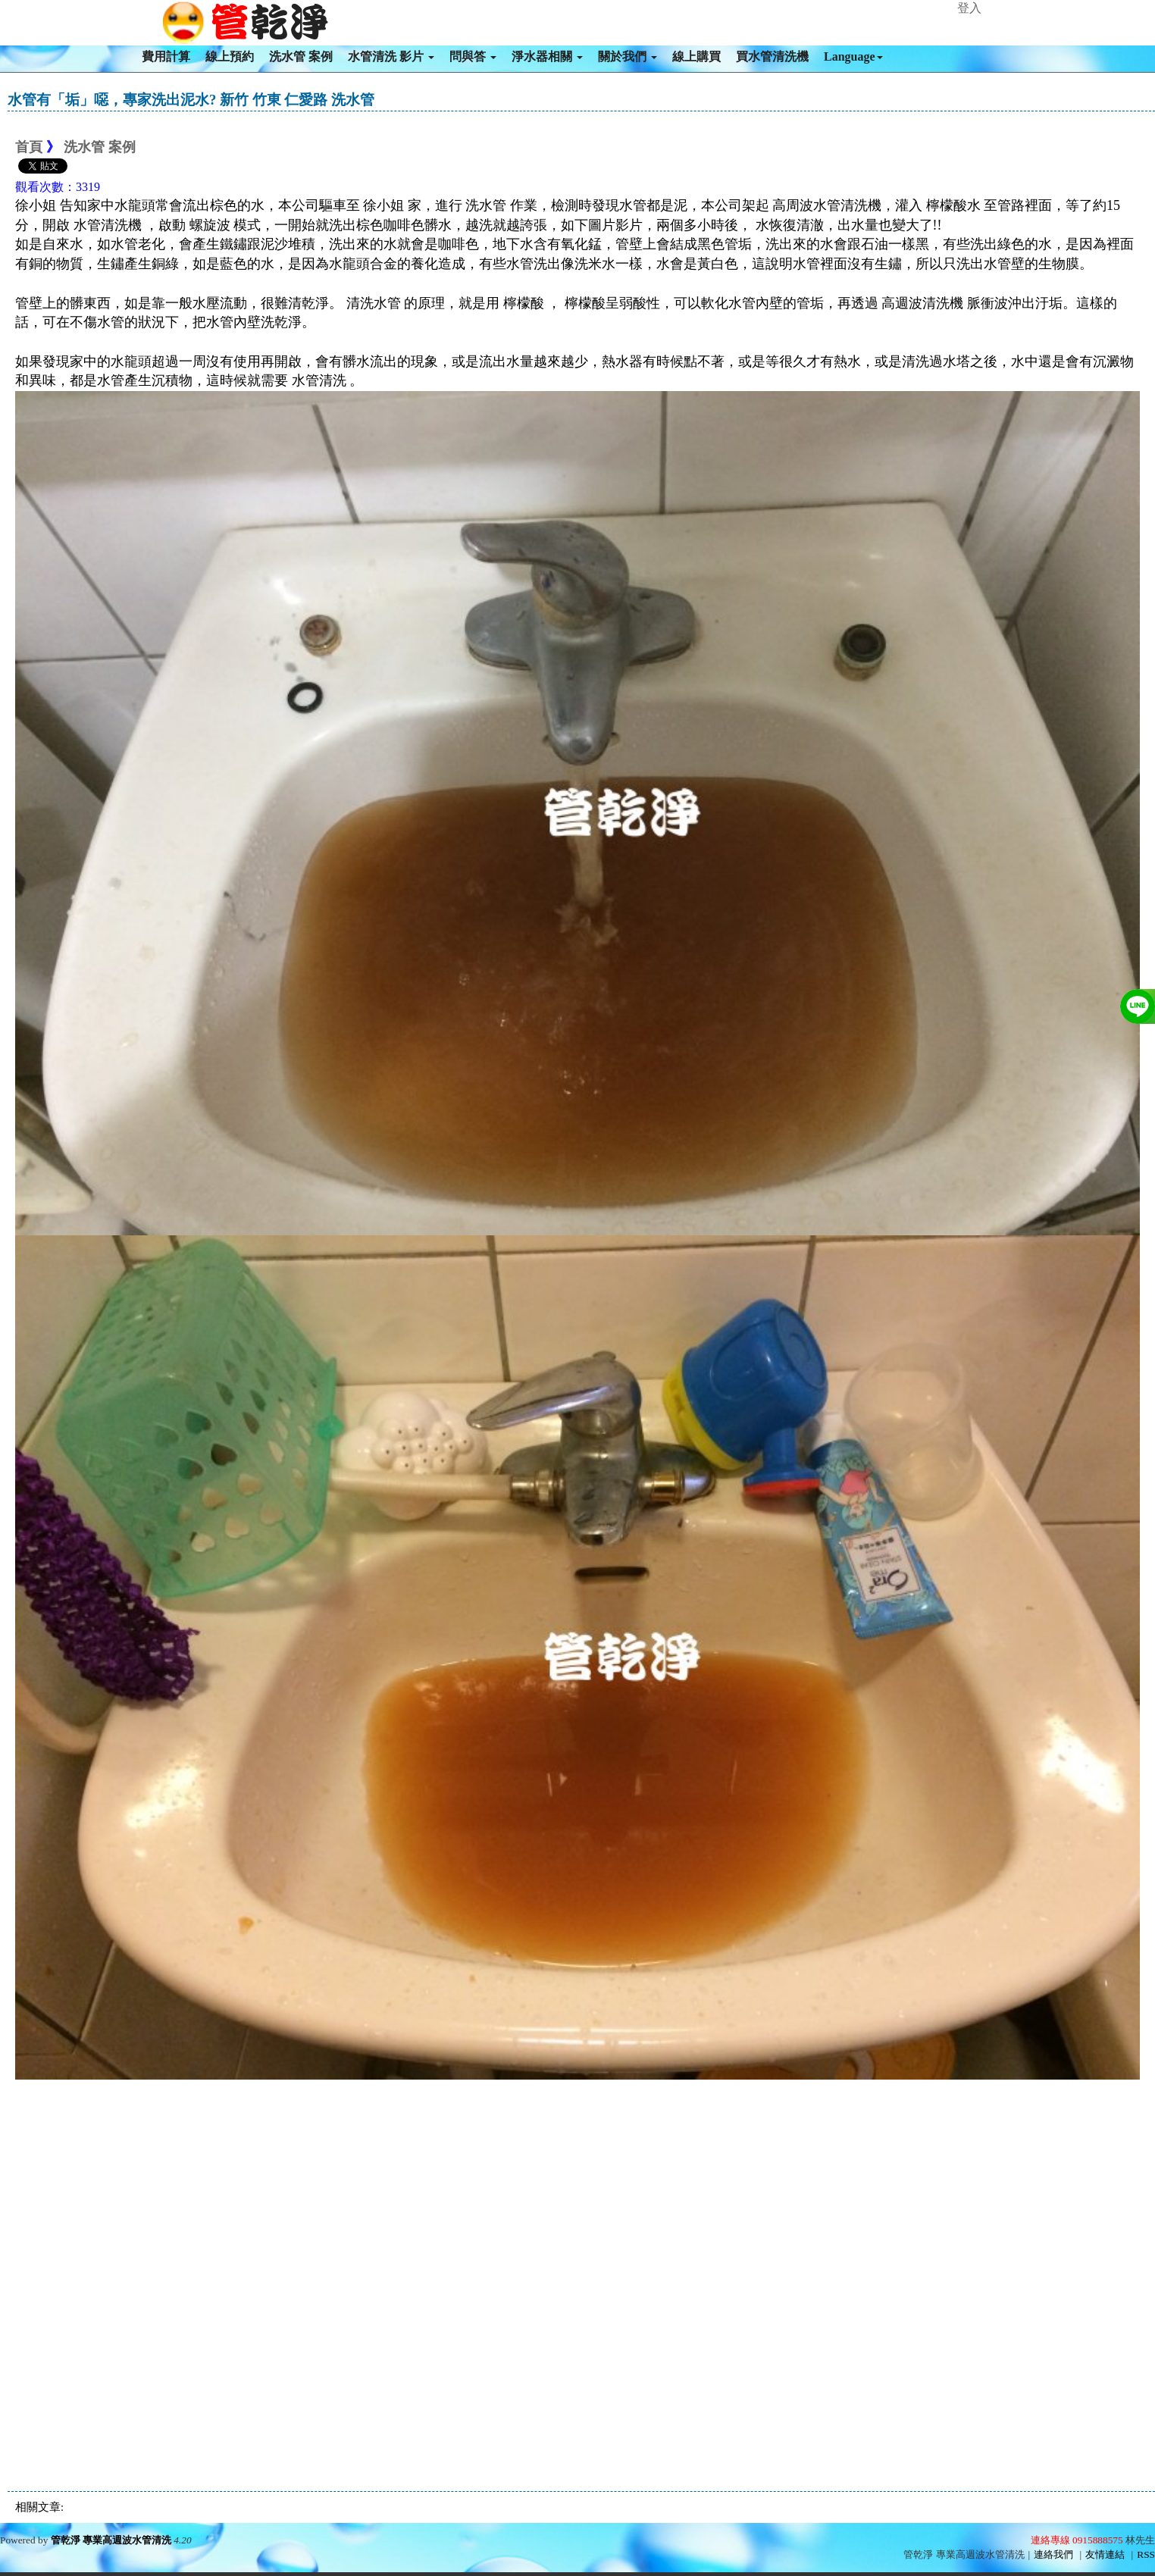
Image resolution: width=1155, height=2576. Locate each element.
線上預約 (229, 56)
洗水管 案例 (301, 56)
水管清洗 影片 (391, 56)
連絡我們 (1053, 2554)
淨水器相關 (547, 56)
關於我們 (627, 56)
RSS (1146, 2554)
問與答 (472, 56)
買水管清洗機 (772, 56)
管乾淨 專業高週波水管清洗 (111, 2540)
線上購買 (696, 56)
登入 (969, 8)
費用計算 (166, 56)
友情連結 (1105, 2554)
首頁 (28, 147)
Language (853, 56)
